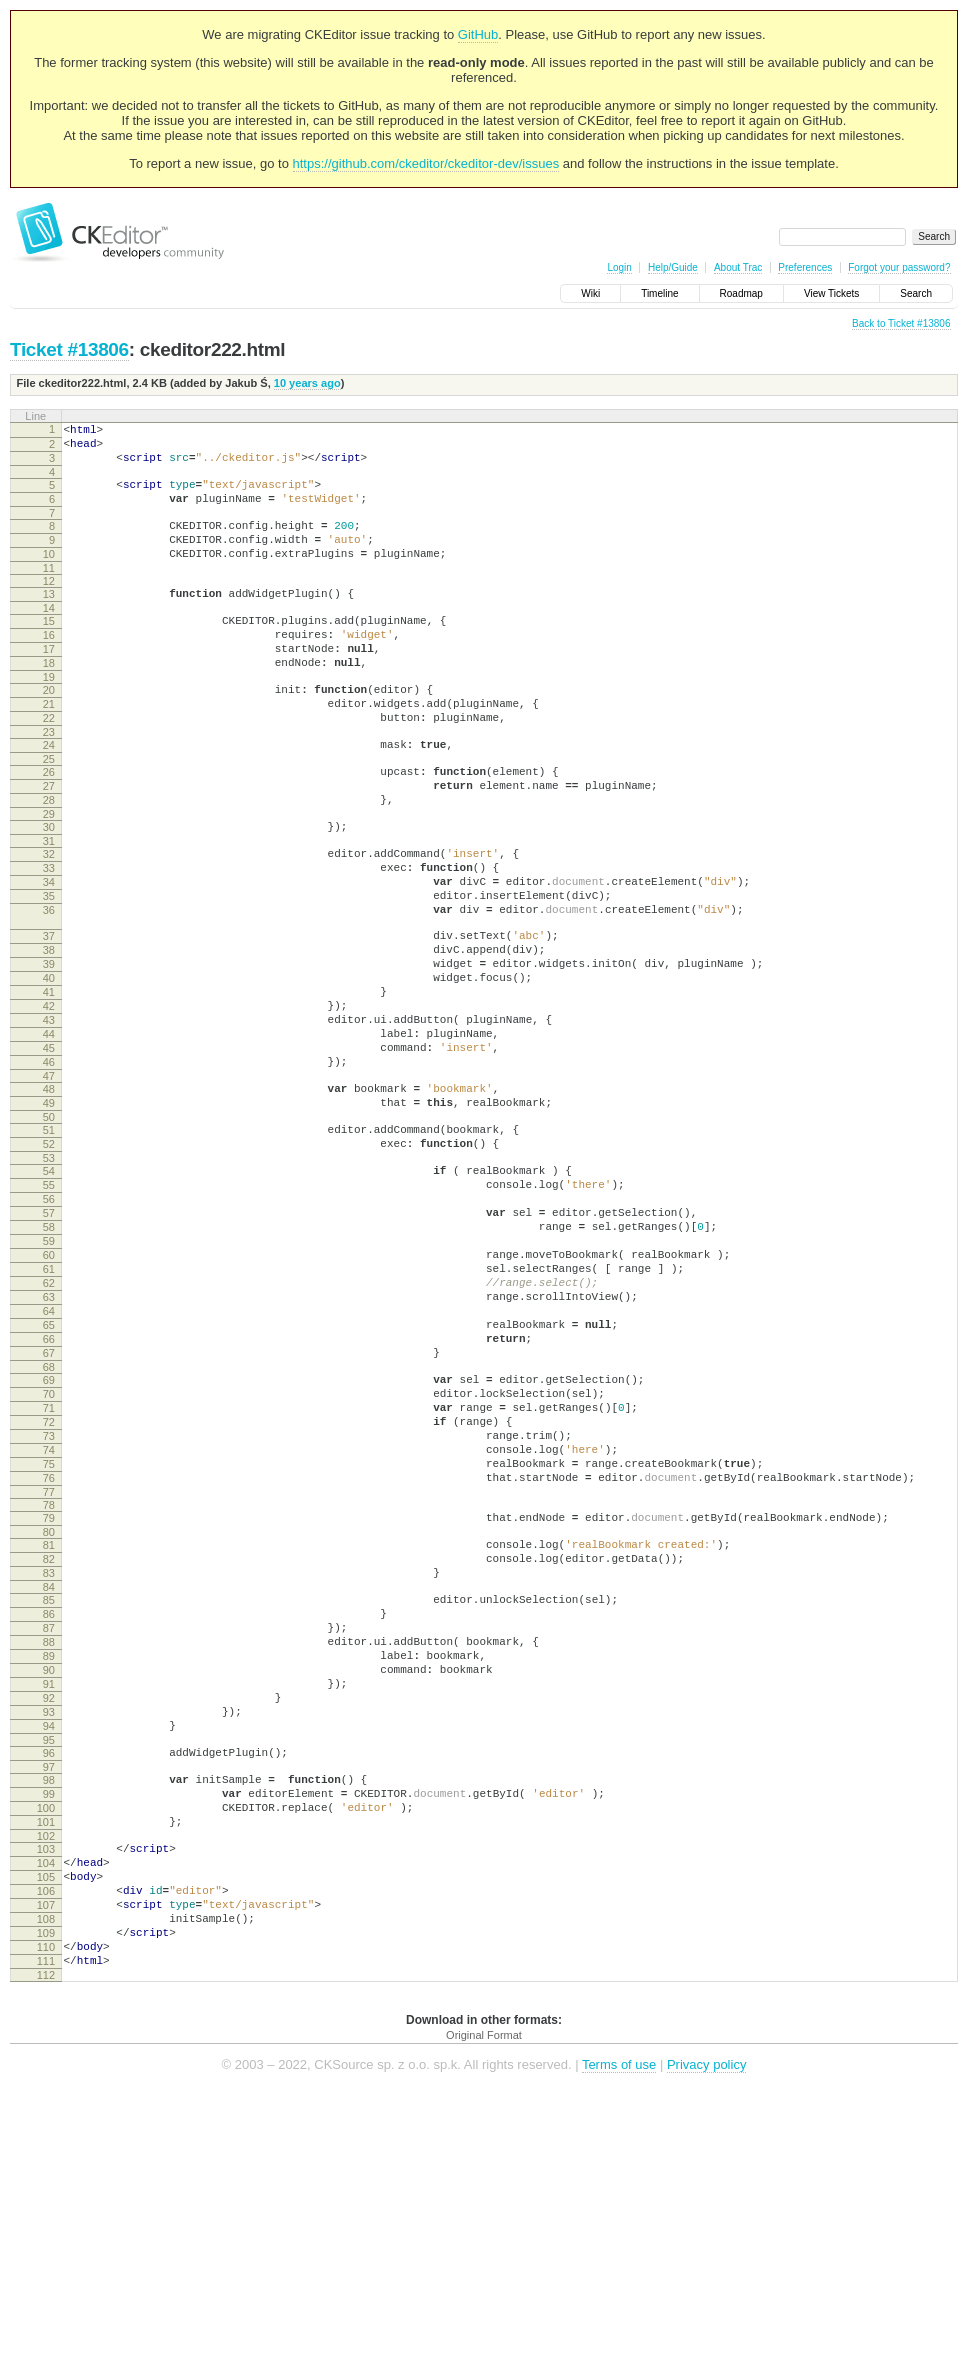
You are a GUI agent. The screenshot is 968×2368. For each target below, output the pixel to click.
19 (49, 716)
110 (46, 2214)
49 (49, 1217)
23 (49, 780)
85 (49, 1801)
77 (49, 1681)
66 (49, 1498)
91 (49, 1903)
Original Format (484, 2308)
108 (46, 2180)
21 (49, 746)
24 (49, 793)
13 (49, 618)
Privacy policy (706, 2337)
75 (49, 1647)
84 (49, 1788)
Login (619, 267)
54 (49, 1294)
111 (46, 2231)
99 (49, 2031)
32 (49, 917)
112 (46, 2248)
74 (49, 1630)
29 (49, 874)
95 (49, 1971)
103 (46, 2095)
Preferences (805, 267)
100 (46, 2048)
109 (46, 2197)
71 (49, 1579)
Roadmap (741, 293)
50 (49, 1234)
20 (49, 729)
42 (49, 1102)
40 (49, 1068)
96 (49, 1984)
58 (49, 1362)
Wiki (590, 293)
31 (49, 904)
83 (49, 1771)
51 (49, 1247)
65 (49, 1481)
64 (49, 1464)
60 (49, 1396)
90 (49, 1886)
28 (49, 857)
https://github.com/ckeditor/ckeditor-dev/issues (426, 163)
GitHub (478, 34)
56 (49, 1328)
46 (49, 1170)
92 (49, 1920)
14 (49, 635)
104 (46, 2112)
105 (46, 2129)
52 (49, 1264)
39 (49, 1051)
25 (49, 810)
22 (49, 763)
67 (49, 1515)
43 (49, 1119)
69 (49, 1545)
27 (49, 840)
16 (49, 665)
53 (49, 1281)
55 (49, 1311)
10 (49, 575)
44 (49, 1136)
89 (49, 1869)
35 (49, 968)
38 (49, 1034)
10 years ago (307, 383)
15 (49, 648)
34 (49, 951)
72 (49, 1596)
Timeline (659, 293)
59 (49, 1379)
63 (49, 1447)
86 (49, 1818)
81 (49, 1737)
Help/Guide (673, 267)
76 (49, 1664)
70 (49, 1562)
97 (49, 2001)
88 (49, 1852)
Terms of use (619, 2337)
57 (49, 1345)
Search (916, 293)
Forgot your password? (899, 267)
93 (49, 1937)
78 (49, 1694)
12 (49, 605)
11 (49, 592)
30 (49, 887)
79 (49, 1707)
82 (49, 1754)
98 (49, 2014)
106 (46, 2146)
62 (49, 1430)
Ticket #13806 (69, 349)
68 (49, 1532)
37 (49, 1017)
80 (49, 1724)
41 (49, 1085)
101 (46, 2065)
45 (49, 1153)
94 (49, 1954)
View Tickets (831, 293)
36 (49, 985)
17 (49, 682)
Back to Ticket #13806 (901, 323)
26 (49, 823)
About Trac (738, 267)
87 (49, 1835)
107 (46, 2163)
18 (49, 699)
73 (49, 1613)
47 (49, 1187)
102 (46, 2082)
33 (49, 934)
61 (49, 1413)
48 (49, 1200)
